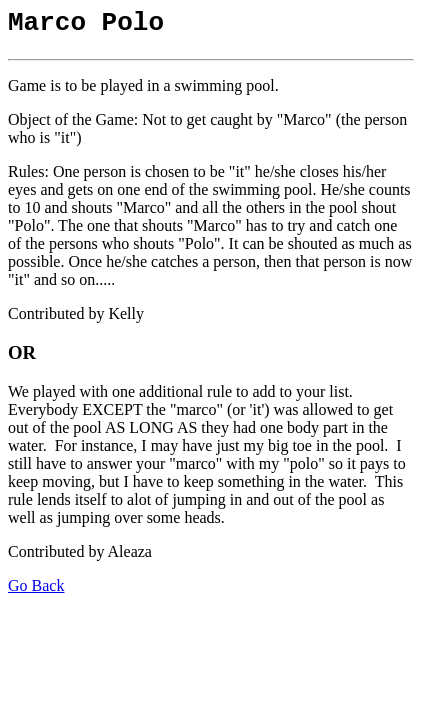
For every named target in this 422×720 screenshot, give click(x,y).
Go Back (36, 591)
